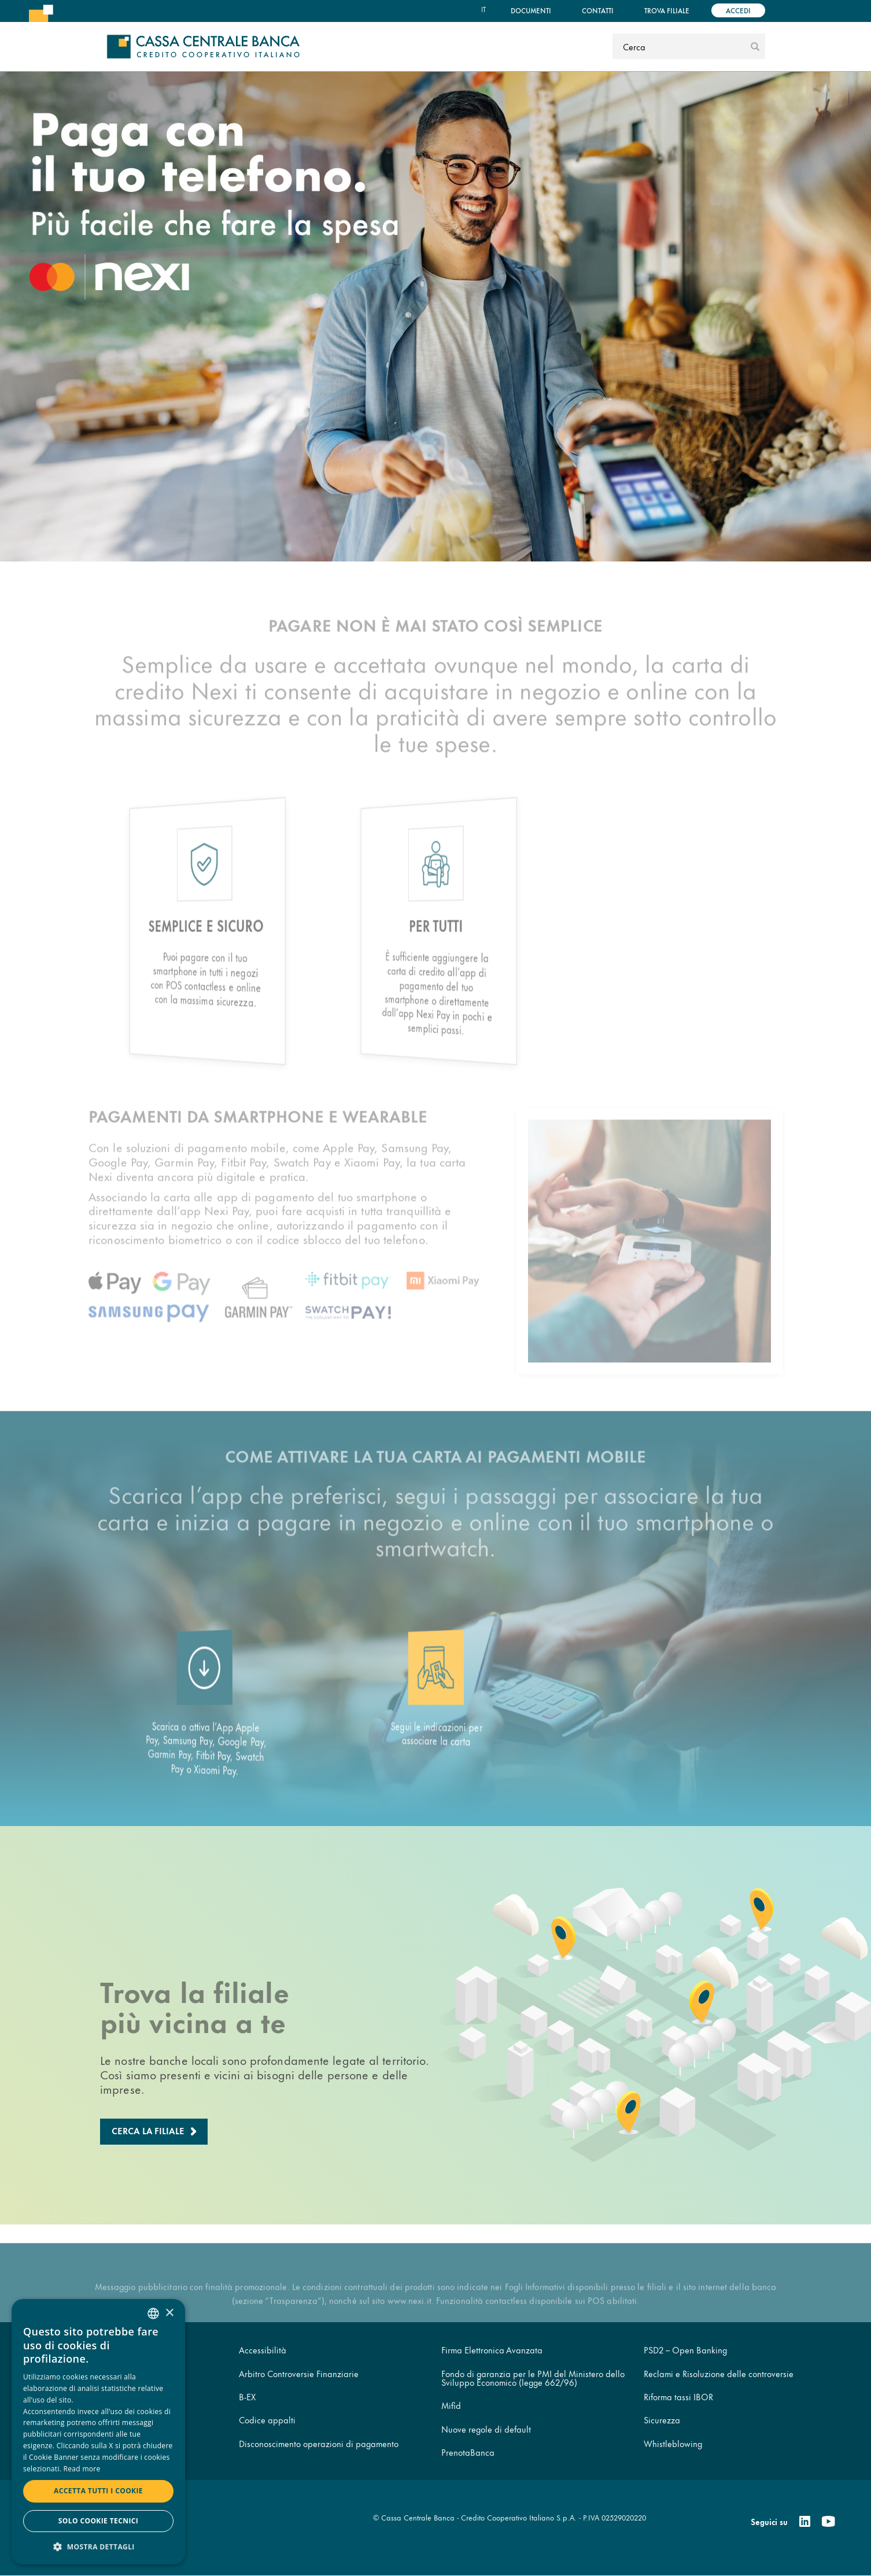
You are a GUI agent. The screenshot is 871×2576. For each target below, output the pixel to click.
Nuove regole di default (486, 2428)
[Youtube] (828, 2521)
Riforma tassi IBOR (678, 2396)
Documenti (531, 10)
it (483, 9)
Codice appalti (267, 2419)
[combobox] (153, 2313)
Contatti (598, 10)
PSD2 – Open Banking (685, 2349)
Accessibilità (262, 2349)
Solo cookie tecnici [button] (98, 2521)
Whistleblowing (673, 2443)
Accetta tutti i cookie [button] (98, 2491)
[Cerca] (679, 46)
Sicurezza (662, 2419)
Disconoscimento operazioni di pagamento (318, 2443)
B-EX (247, 2396)
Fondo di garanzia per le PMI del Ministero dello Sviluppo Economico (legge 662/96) (533, 2378)
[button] (98, 2546)
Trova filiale (666, 10)
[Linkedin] (804, 2521)
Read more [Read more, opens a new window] (82, 2469)
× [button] (169, 2313)
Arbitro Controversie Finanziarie (299, 2373)
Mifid (451, 2405)
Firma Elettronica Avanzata (491, 2349)
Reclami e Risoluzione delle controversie (719, 2373)
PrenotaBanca (467, 2452)
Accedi (738, 10)
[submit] (755, 46)
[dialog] (98, 2431)
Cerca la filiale (148, 2130)
